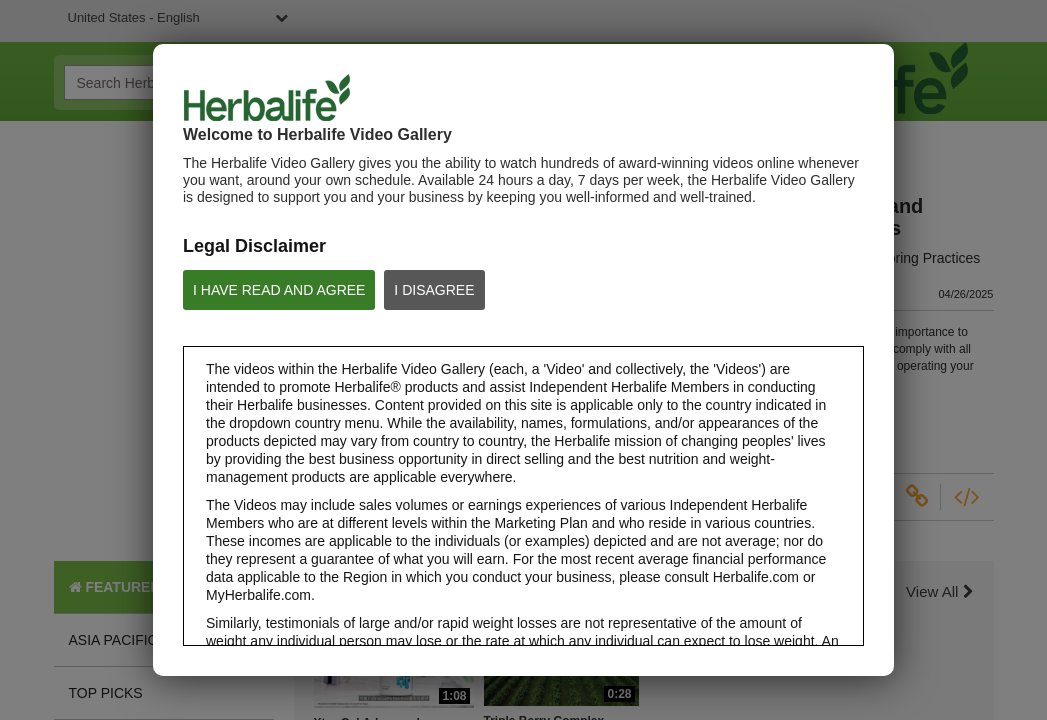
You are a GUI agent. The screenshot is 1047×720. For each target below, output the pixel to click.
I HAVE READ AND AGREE (279, 290)
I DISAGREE (434, 290)
